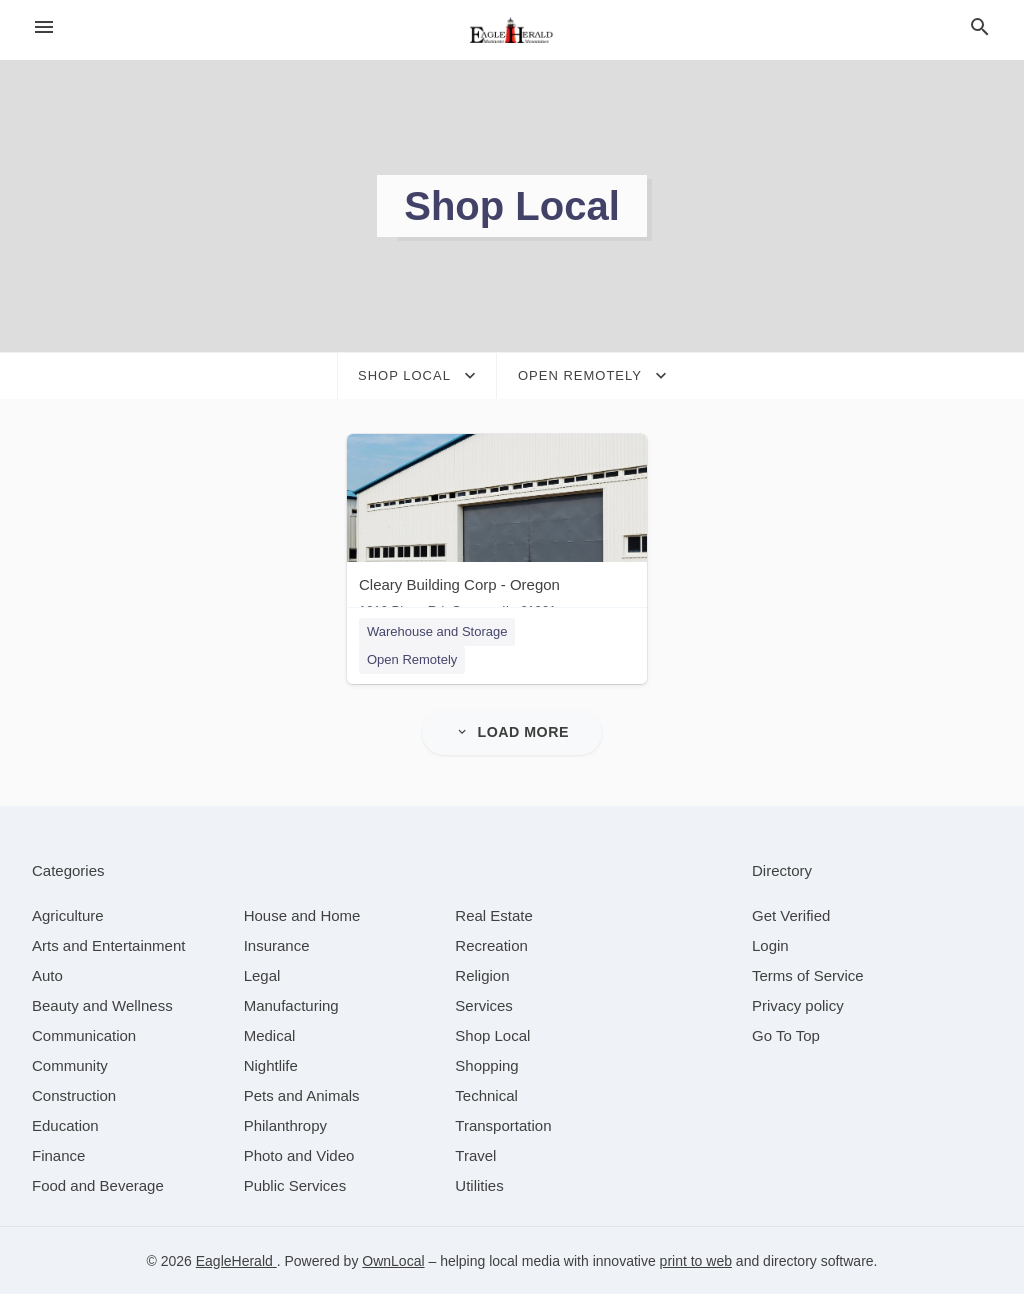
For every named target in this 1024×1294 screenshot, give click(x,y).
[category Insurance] (277, 944)
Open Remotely (412, 659)
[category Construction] (74, 1094)
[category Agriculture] (68, 914)
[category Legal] (262, 974)
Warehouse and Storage (437, 631)
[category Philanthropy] (285, 1124)
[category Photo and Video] (299, 1154)
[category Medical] (270, 1034)
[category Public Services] (295, 1184)
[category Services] (484, 1004)
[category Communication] (84, 1034)
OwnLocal (393, 1260)
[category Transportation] (503, 1124)
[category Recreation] (491, 944)
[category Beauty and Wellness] (102, 1004)
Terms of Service (808, 974)
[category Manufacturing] (291, 1004)
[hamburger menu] (44, 27)
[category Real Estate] (494, 914)
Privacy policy (798, 1004)
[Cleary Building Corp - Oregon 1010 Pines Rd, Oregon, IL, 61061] (497, 530)
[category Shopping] (486, 1064)
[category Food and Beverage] (98, 1184)
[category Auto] (47, 974)
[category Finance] (58, 1154)
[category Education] (65, 1124)
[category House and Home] (302, 914)
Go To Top (786, 1034)
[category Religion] (482, 974)
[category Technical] (486, 1094)
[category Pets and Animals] (302, 1094)
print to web (696, 1260)
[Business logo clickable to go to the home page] (512, 30)
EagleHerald (236, 1260)
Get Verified (791, 914)
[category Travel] (475, 1154)
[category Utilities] (479, 1184)
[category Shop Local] (492, 1034)
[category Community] (70, 1064)
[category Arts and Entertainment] (108, 944)
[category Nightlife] (271, 1064)
